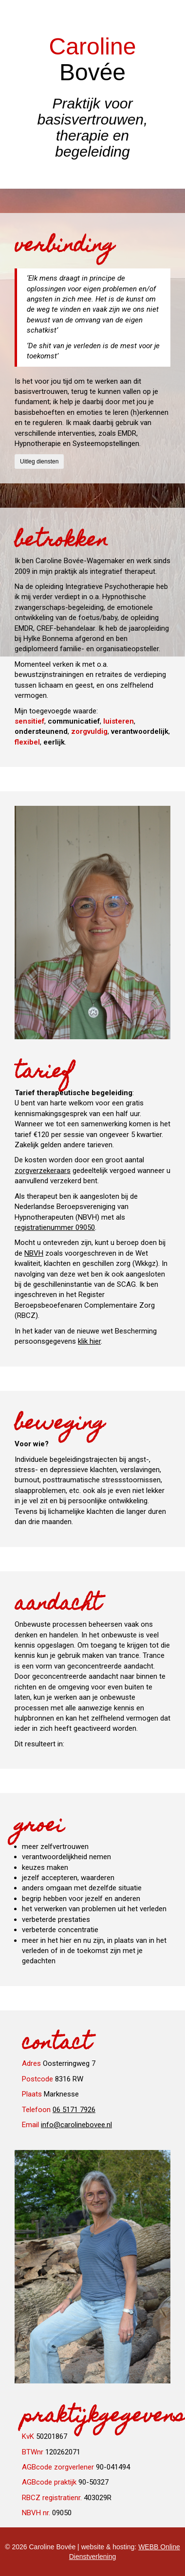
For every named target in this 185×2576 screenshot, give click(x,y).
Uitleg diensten (39, 461)
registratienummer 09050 (55, 1227)
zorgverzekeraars (43, 1170)
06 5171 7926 (74, 2109)
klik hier (89, 1341)
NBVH (33, 1253)
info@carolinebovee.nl (76, 2124)
